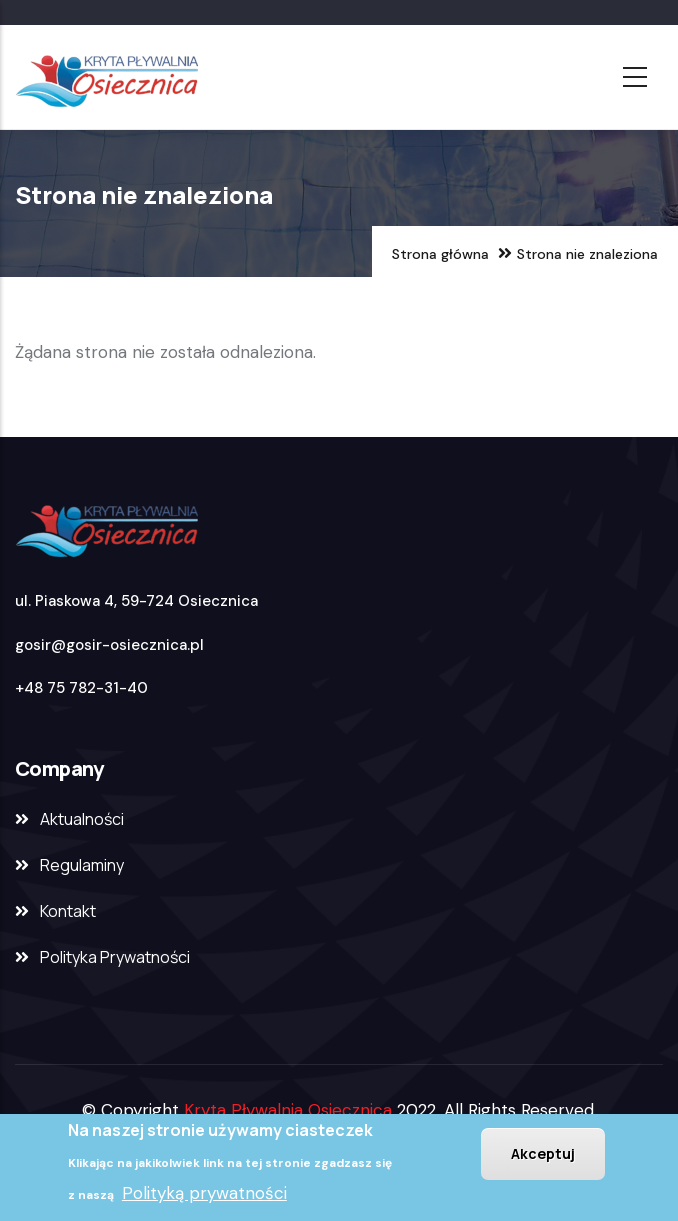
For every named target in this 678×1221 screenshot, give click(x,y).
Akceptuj (543, 1153)
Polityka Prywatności (115, 957)
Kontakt (68, 911)
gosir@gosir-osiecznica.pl (109, 645)
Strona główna (440, 254)
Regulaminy (82, 865)
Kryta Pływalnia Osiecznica (288, 1110)
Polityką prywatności (204, 1193)
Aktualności (82, 819)
